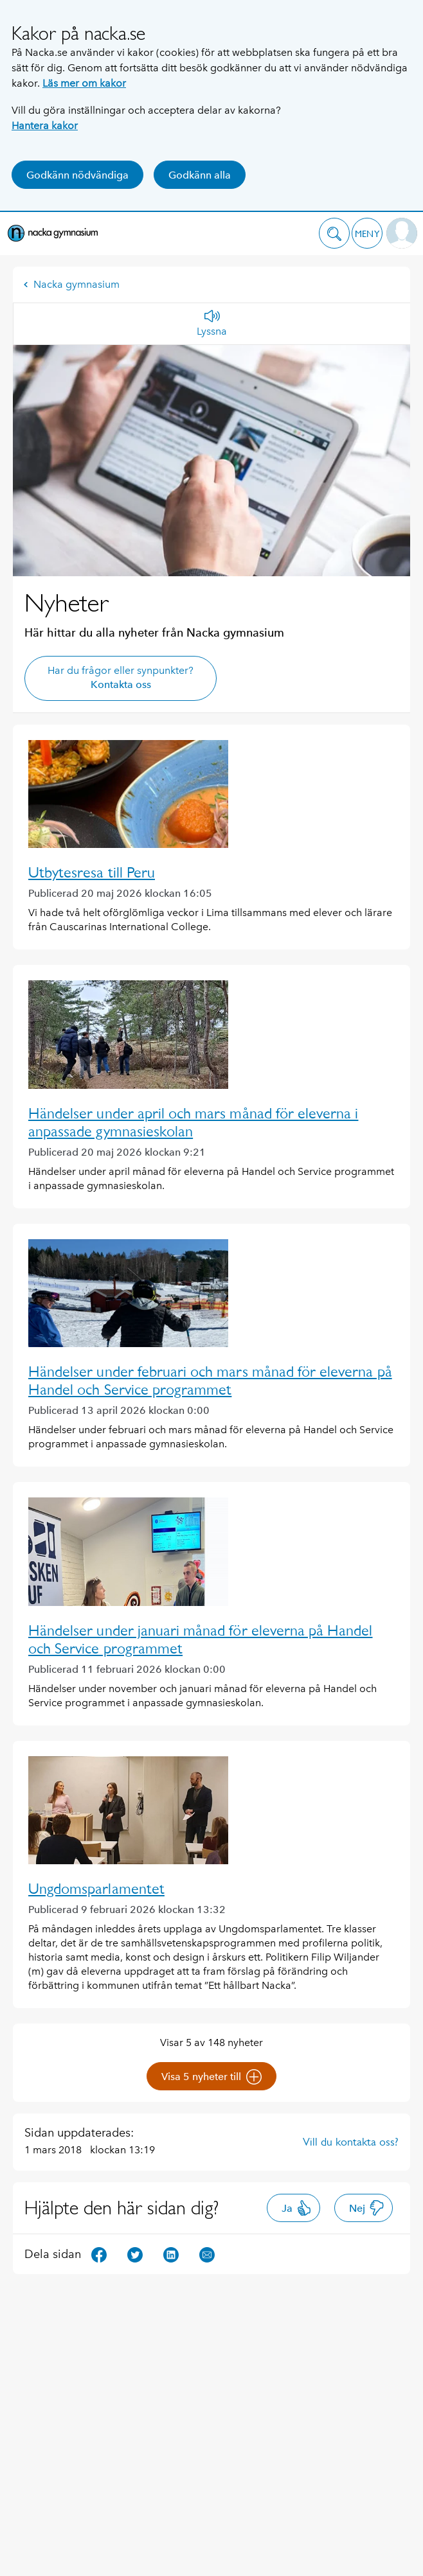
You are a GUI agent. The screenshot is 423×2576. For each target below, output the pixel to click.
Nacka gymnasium (71, 284)
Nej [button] (366, 2208)
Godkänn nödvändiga (77, 175)
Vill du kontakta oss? (351, 2141)
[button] (334, 233)
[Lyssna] (212, 323)
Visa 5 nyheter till (211, 2077)
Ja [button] (297, 2208)
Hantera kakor (45, 125)
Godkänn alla (199, 175)
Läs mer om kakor (84, 83)
